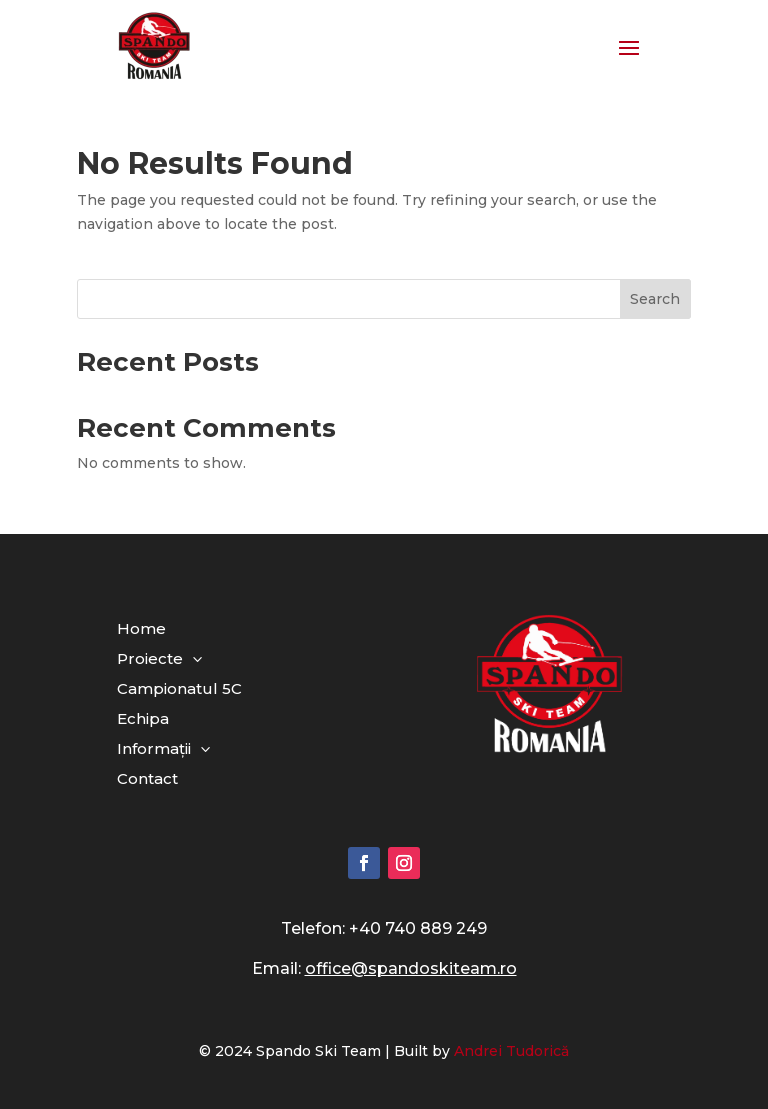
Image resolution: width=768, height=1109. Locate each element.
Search (655, 299)
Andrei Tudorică (511, 1051)
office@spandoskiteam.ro (411, 968)
